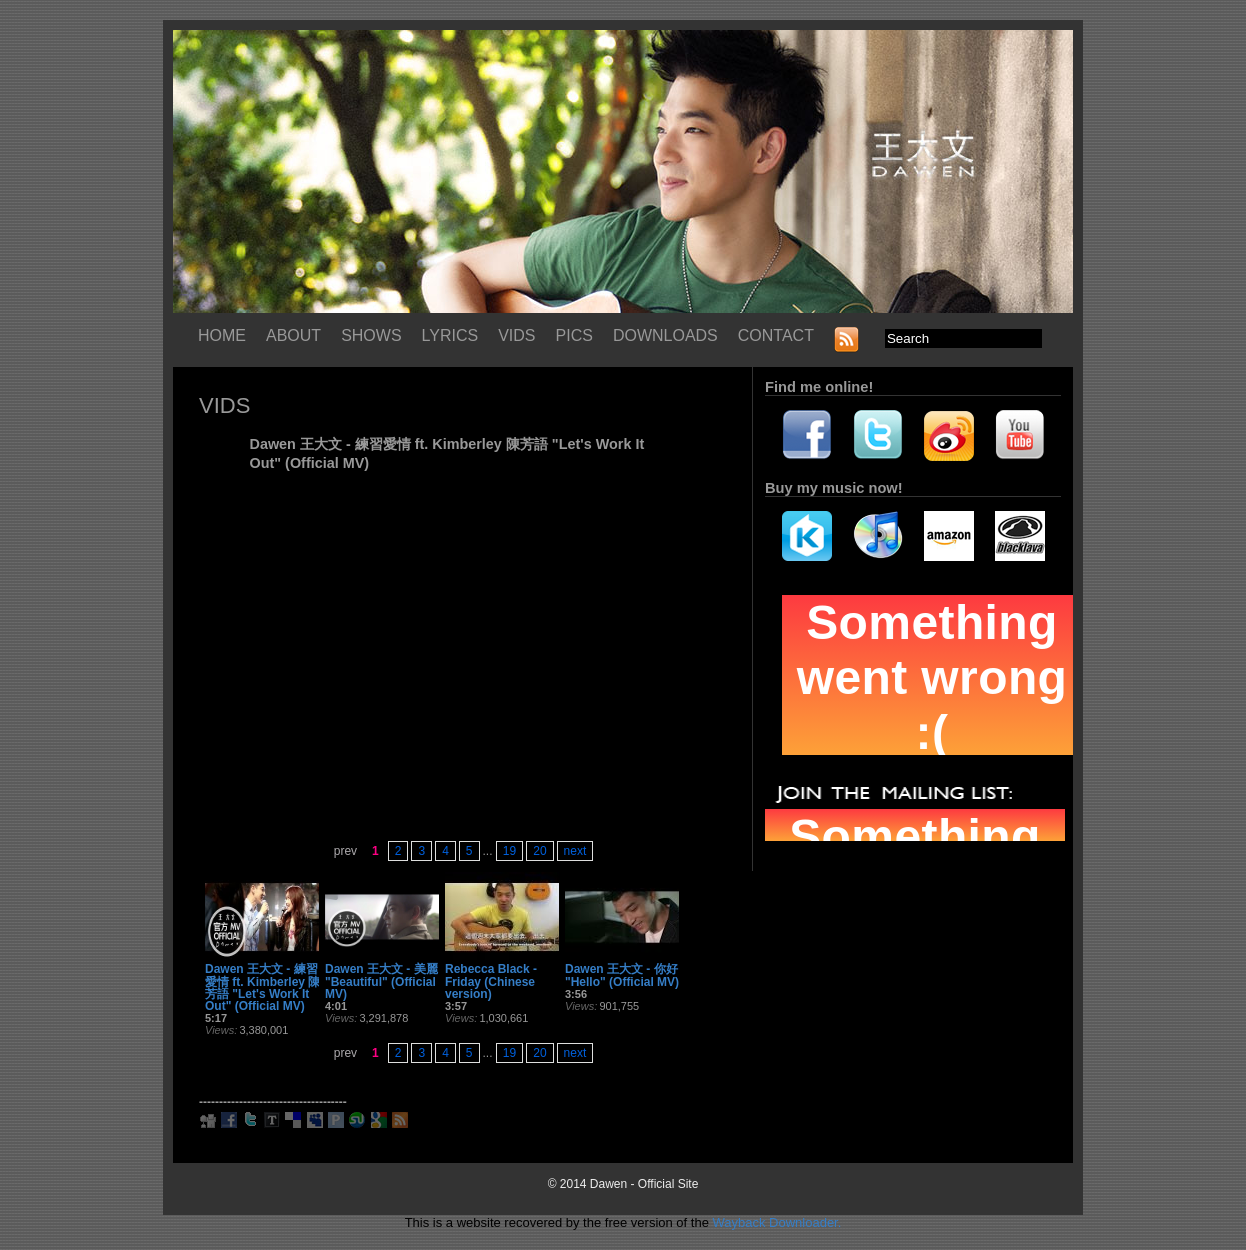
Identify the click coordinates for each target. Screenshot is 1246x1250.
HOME (222, 335)
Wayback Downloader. (776, 1222)
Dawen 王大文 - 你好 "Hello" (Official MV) (622, 975)
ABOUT (293, 335)
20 (539, 851)
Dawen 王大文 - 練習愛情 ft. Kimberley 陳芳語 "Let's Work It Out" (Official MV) (262, 987)
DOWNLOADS (665, 335)
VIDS (516, 335)
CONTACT (776, 335)
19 (509, 851)
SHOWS (371, 335)
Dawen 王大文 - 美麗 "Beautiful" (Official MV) (381, 981)
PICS (574, 335)
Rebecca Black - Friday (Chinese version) (491, 981)
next (575, 851)
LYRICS (450, 335)
